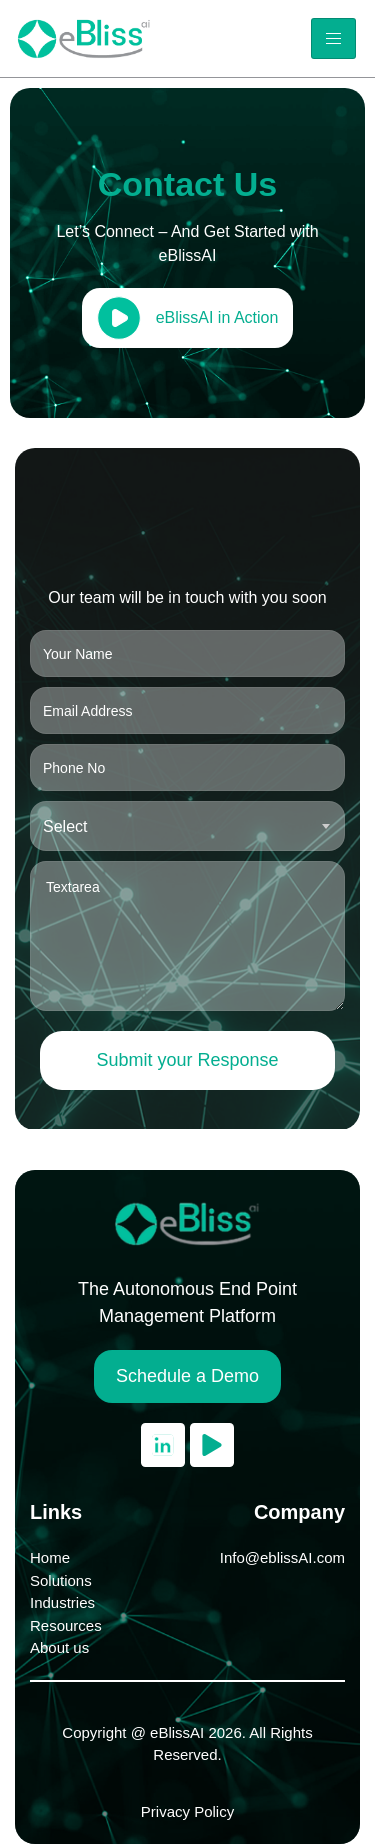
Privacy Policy (187, 1811)
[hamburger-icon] (333, 38)
